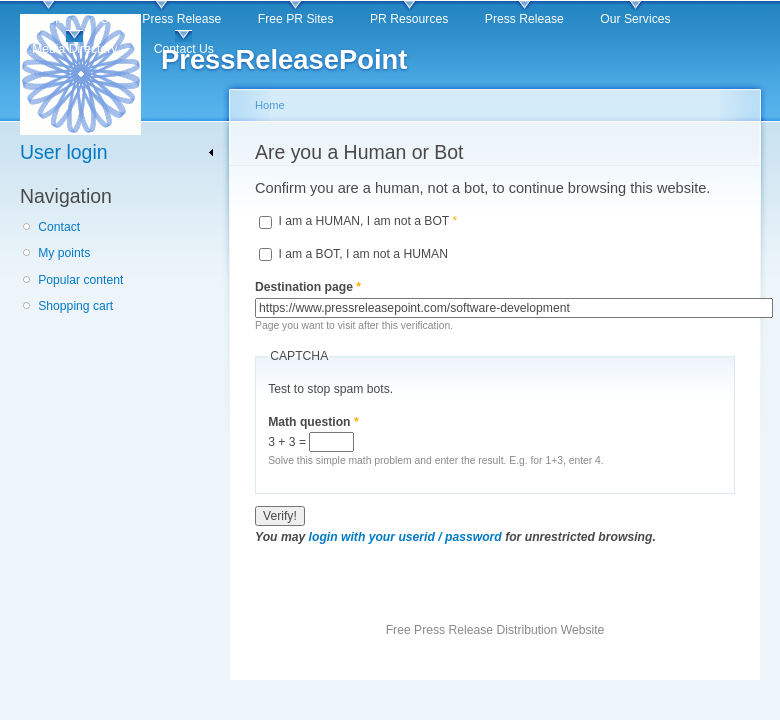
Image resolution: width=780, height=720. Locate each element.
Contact (59, 227)
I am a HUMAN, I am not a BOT (367, 221)
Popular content (80, 280)
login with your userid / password (405, 537)
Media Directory (74, 49)
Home (48, 19)
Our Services (635, 19)
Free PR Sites (296, 19)
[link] (117, 152)
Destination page (308, 287)
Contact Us (184, 49)
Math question (313, 422)
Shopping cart (75, 306)
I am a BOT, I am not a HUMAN (363, 254)
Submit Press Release (161, 19)
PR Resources (409, 19)
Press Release (524, 19)
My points (64, 253)
